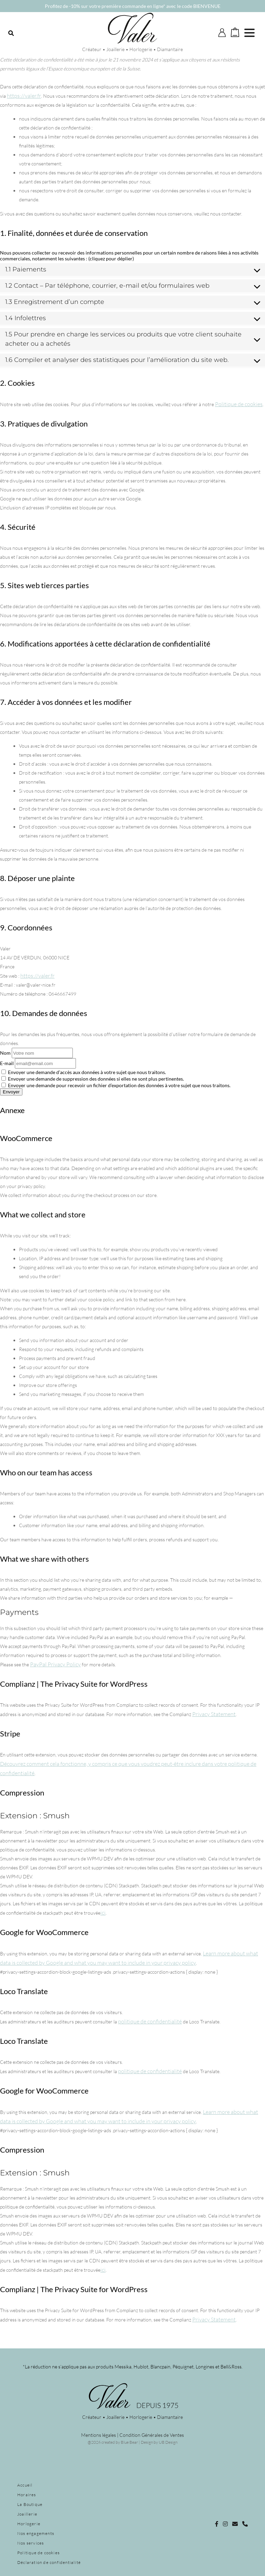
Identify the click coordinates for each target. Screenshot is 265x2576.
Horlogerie (28, 2523)
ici (103, 1912)
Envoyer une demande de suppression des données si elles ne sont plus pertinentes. (92, 1079)
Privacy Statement (214, 1714)
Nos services (30, 2543)
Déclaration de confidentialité (49, 2562)
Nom (5, 1053)
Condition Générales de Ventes (151, 2435)
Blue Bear (129, 2442)
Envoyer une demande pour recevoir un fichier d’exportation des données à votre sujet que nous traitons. (115, 1085)
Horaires (26, 2494)
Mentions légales (98, 2435)
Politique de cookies (239, 404)
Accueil (24, 2485)
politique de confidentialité (150, 2021)
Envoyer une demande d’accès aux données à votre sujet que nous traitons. (83, 1072)
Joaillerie (27, 2514)
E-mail (7, 1063)
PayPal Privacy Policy (55, 1664)
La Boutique (29, 2504)
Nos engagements (35, 2533)
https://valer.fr (24, 95)
